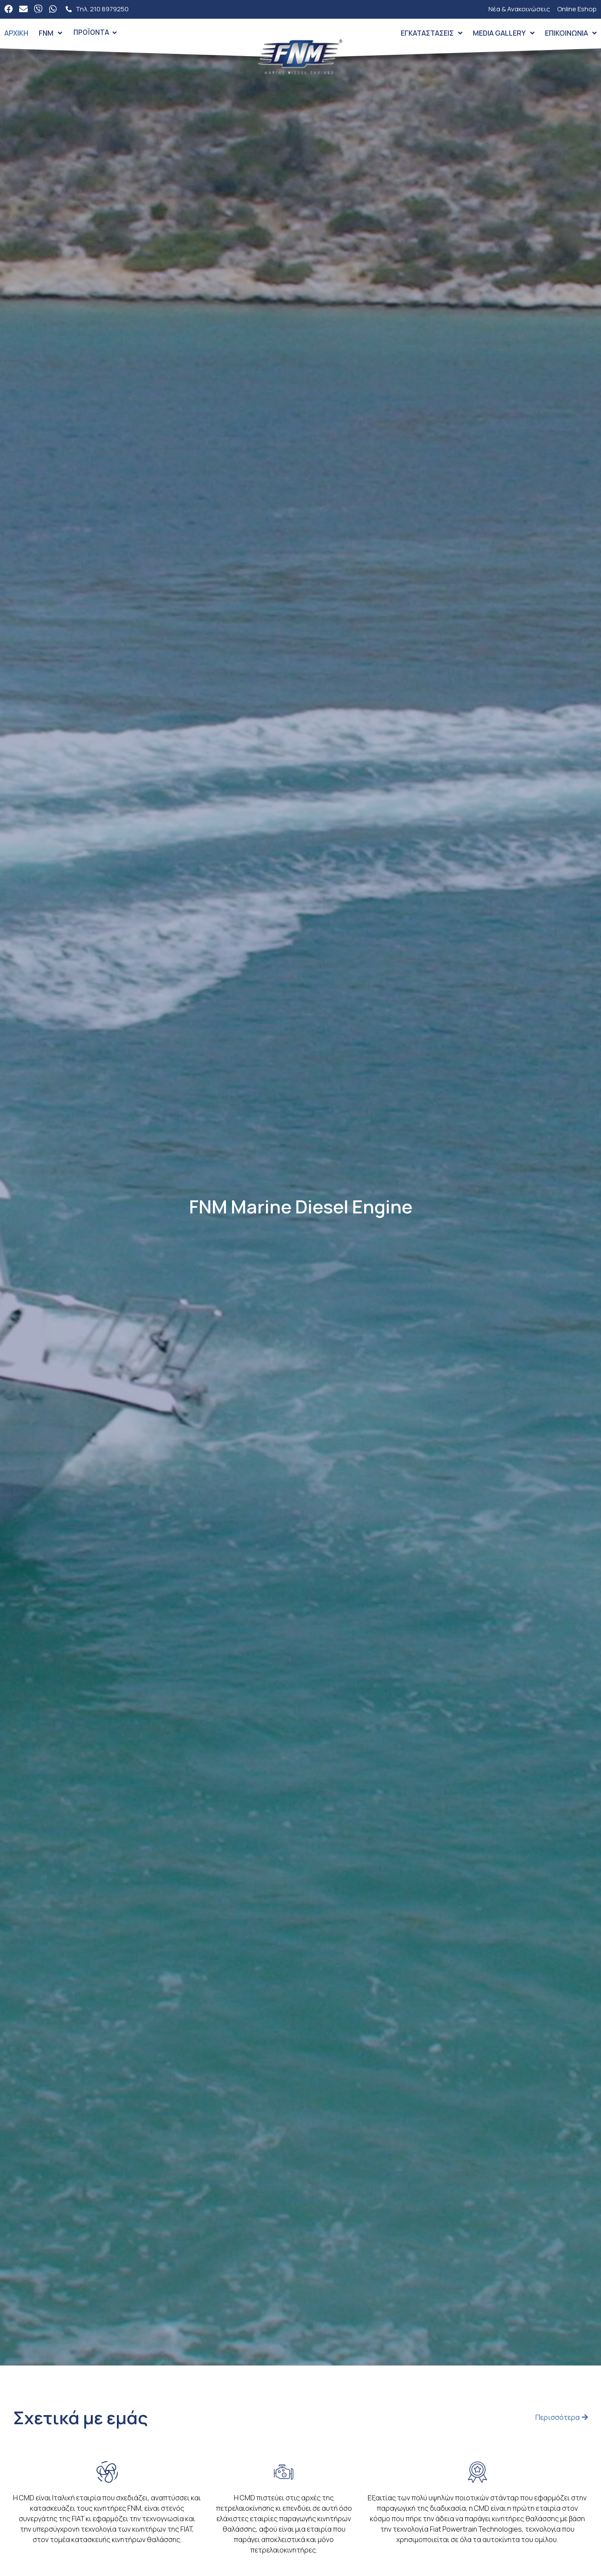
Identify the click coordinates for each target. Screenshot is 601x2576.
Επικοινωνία (571, 33)
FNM (50, 33)
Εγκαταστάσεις (431, 33)
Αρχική (16, 33)
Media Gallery (504, 33)
